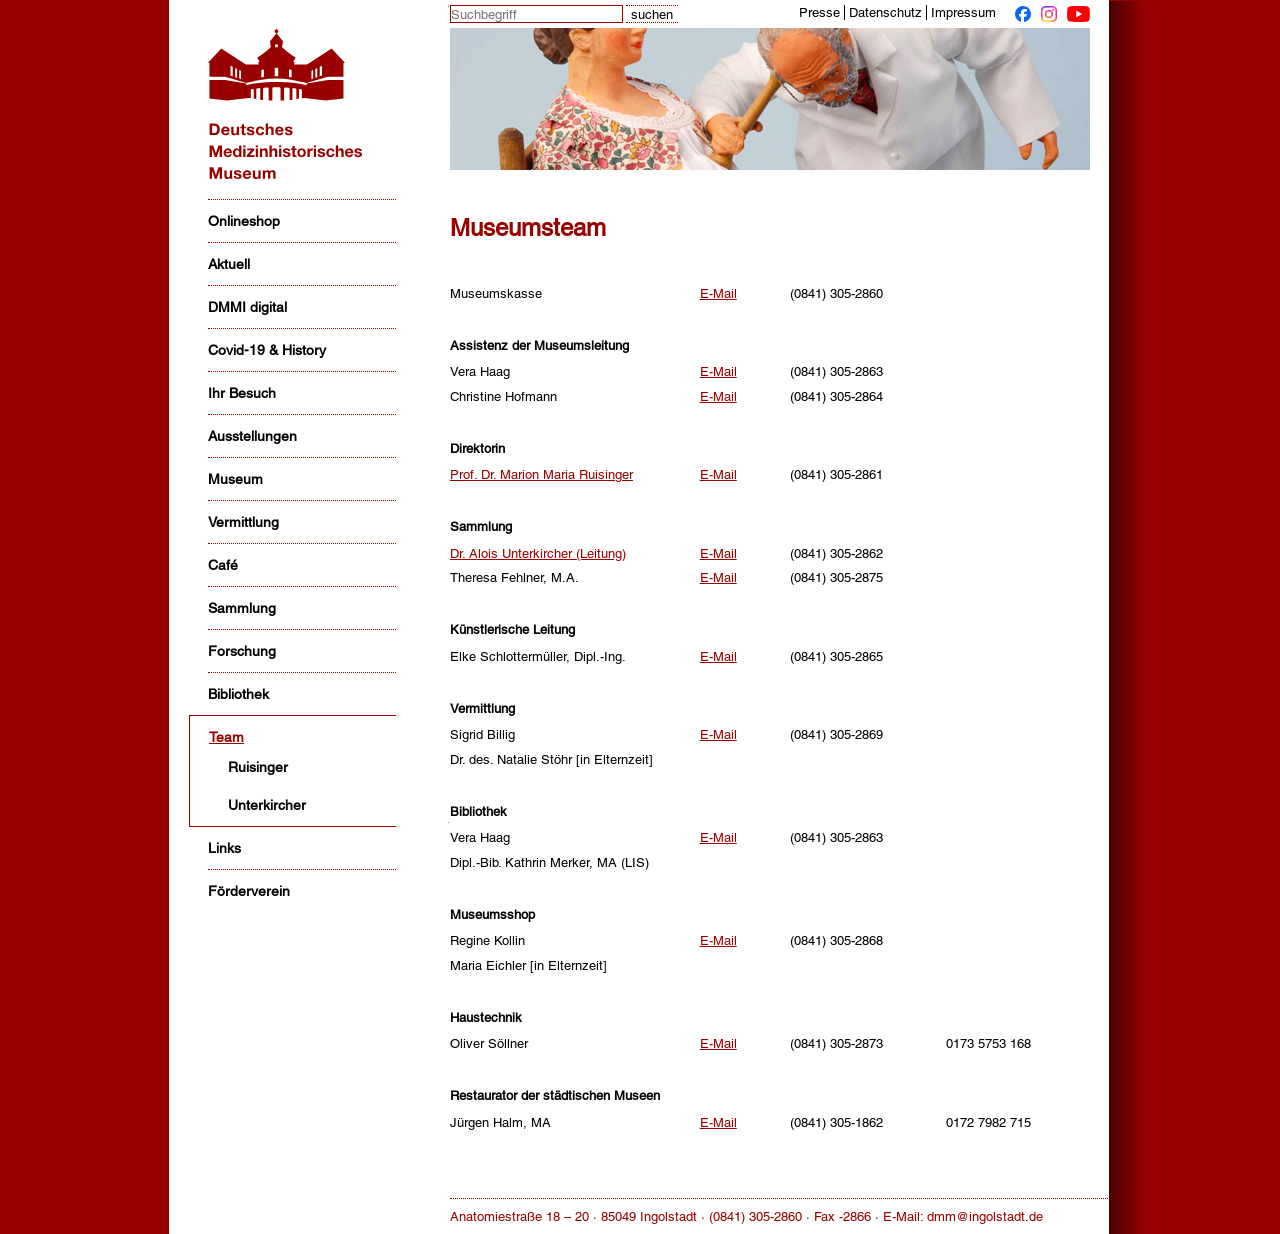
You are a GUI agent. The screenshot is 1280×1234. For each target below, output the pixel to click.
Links (224, 848)
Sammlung (242, 608)
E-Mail (718, 293)
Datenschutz (885, 12)
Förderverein (249, 891)
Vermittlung (243, 522)
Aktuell (229, 264)
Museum (235, 479)
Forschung (242, 651)
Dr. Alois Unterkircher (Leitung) (538, 553)
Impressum (963, 12)
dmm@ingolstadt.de (985, 1216)
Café (223, 565)
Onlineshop (244, 221)
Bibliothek (238, 694)
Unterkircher (267, 805)
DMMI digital (247, 307)
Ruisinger (258, 767)
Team (226, 737)
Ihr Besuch (242, 393)
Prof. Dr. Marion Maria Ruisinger (541, 474)
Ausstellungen (252, 436)
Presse (819, 12)
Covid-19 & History (267, 350)
